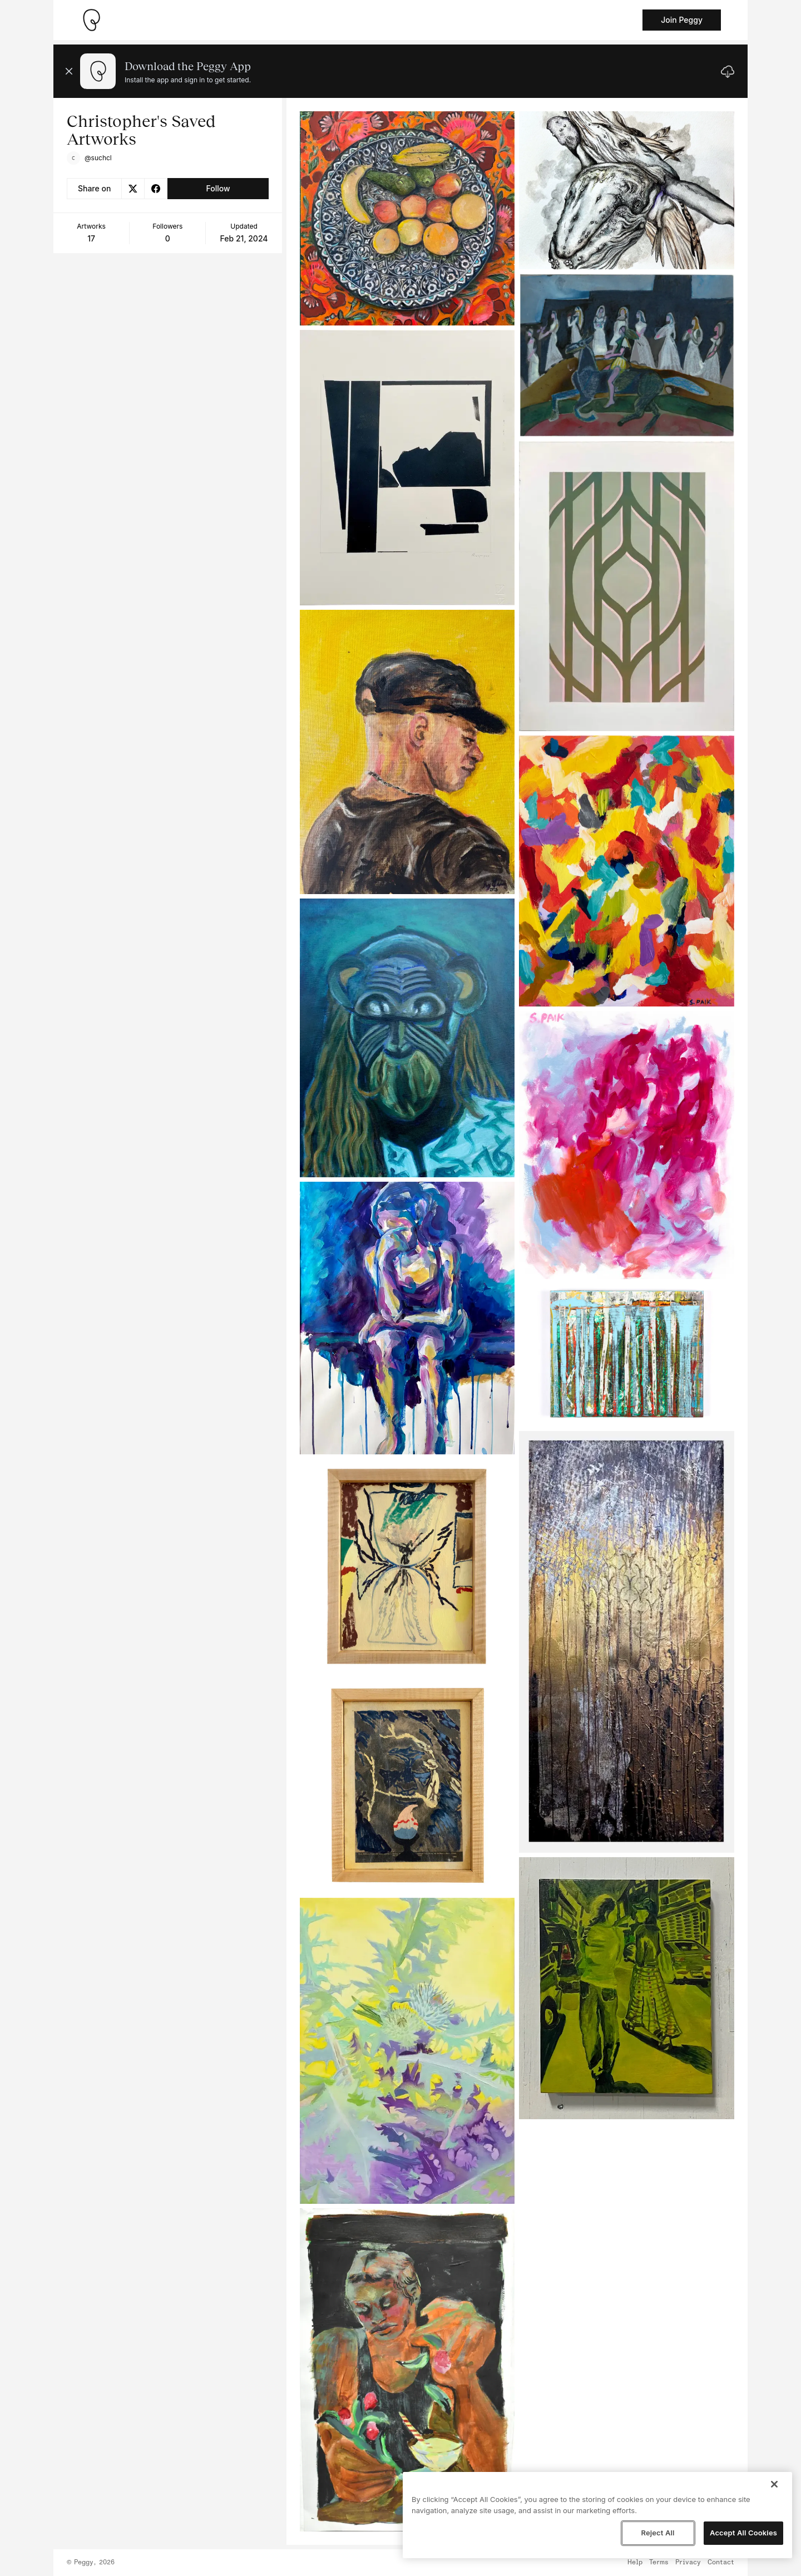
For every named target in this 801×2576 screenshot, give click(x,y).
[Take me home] (91, 20)
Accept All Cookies (743, 2532)
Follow (218, 188)
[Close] (774, 2484)
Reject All (657, 2532)
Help (634, 2562)
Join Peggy (682, 19)
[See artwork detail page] (407, 218)
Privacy (688, 2562)
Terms (659, 2562)
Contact (721, 2562)
